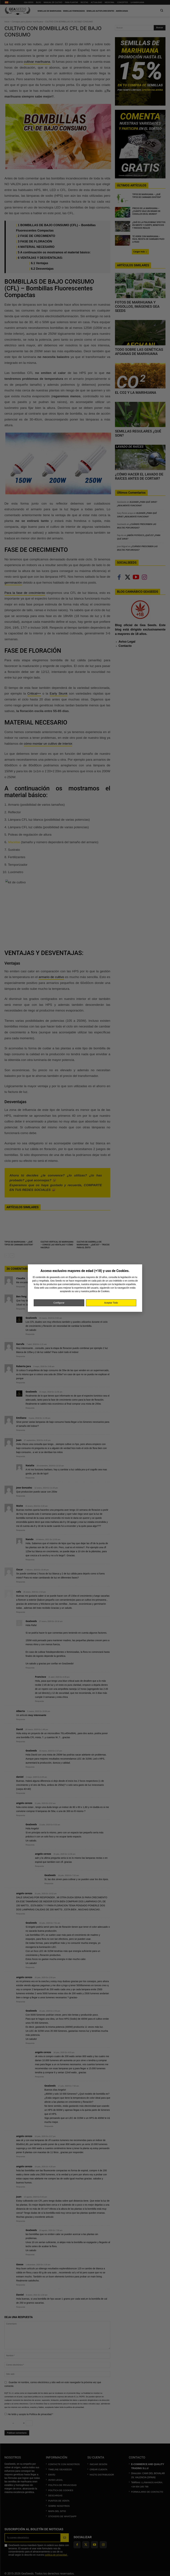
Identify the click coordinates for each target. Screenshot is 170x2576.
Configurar (59, 1302)
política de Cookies (99, 1291)
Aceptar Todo (111, 1302)
